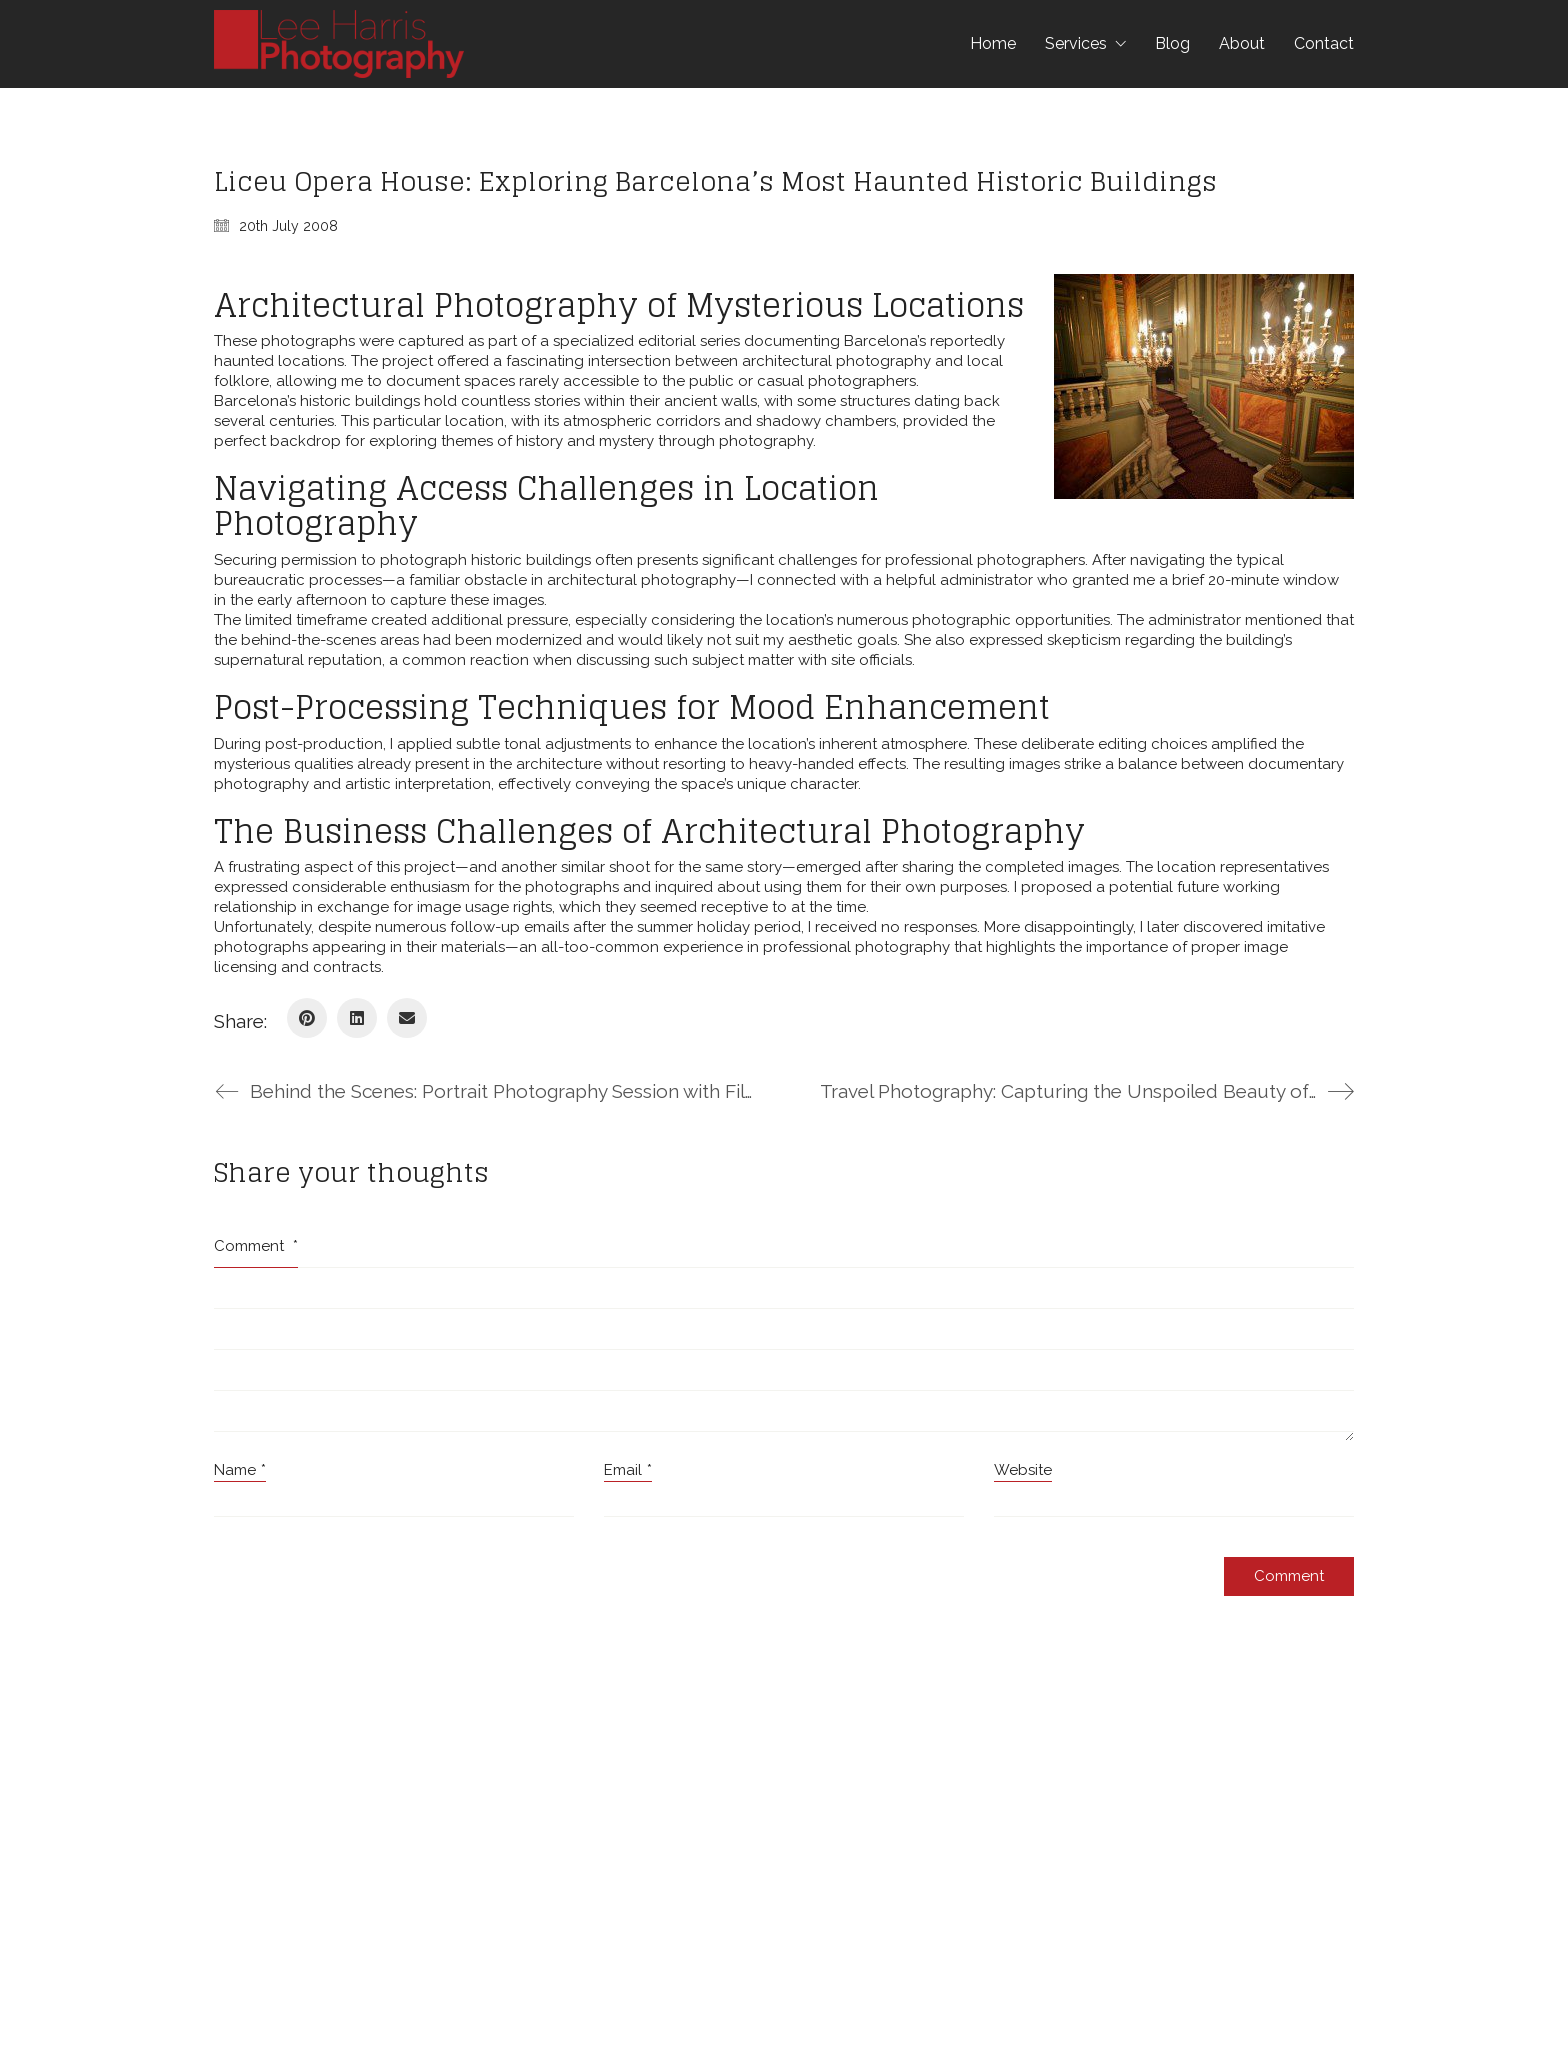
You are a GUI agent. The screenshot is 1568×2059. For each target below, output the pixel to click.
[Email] (407, 1018)
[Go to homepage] (339, 44)
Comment (256, 1246)
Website (1023, 1470)
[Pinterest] (307, 1018)
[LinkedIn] (357, 1018)
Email (628, 1471)
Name (240, 1471)
